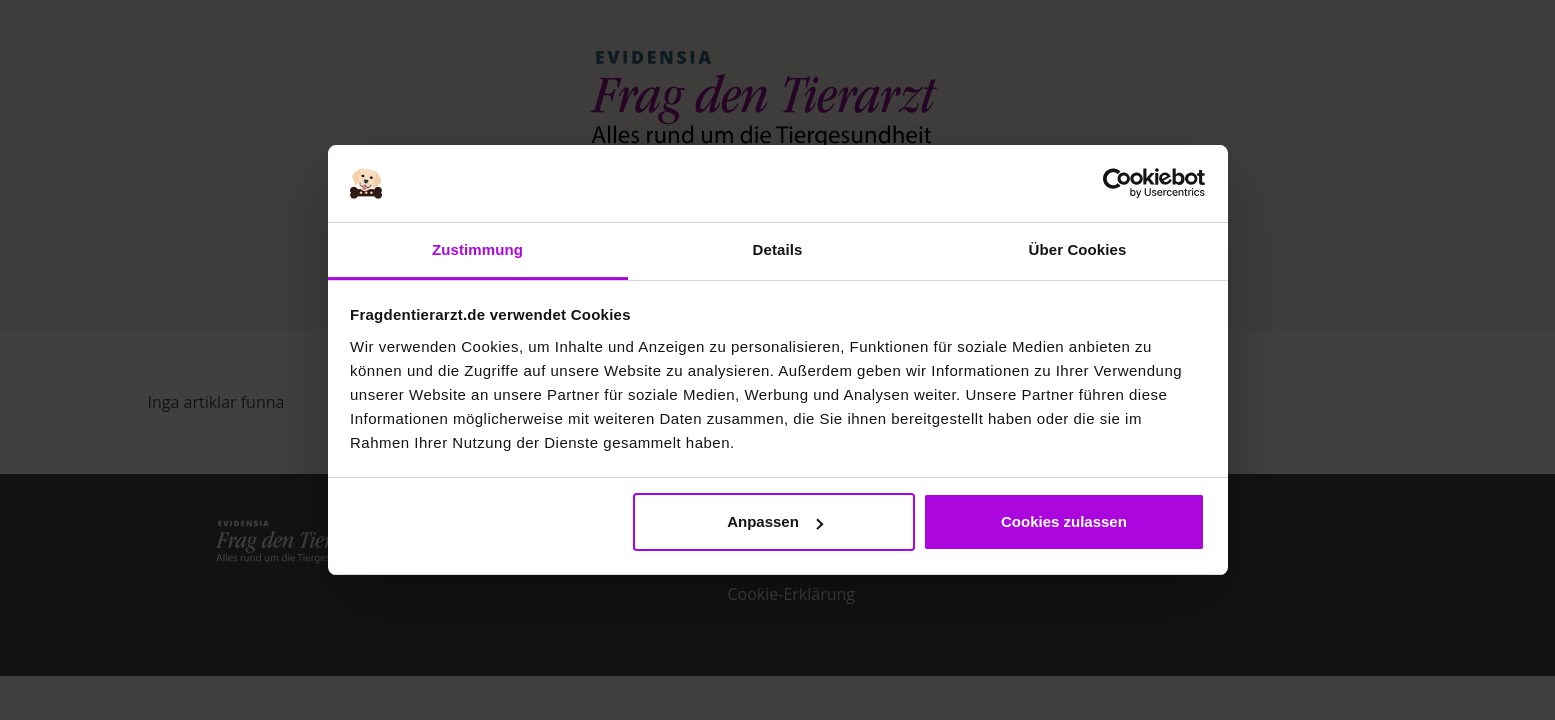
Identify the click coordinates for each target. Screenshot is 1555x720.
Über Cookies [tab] (1078, 249)
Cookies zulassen (1064, 521)
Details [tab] (778, 249)
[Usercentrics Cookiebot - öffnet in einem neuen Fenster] (1117, 184)
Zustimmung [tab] (477, 249)
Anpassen (775, 521)
